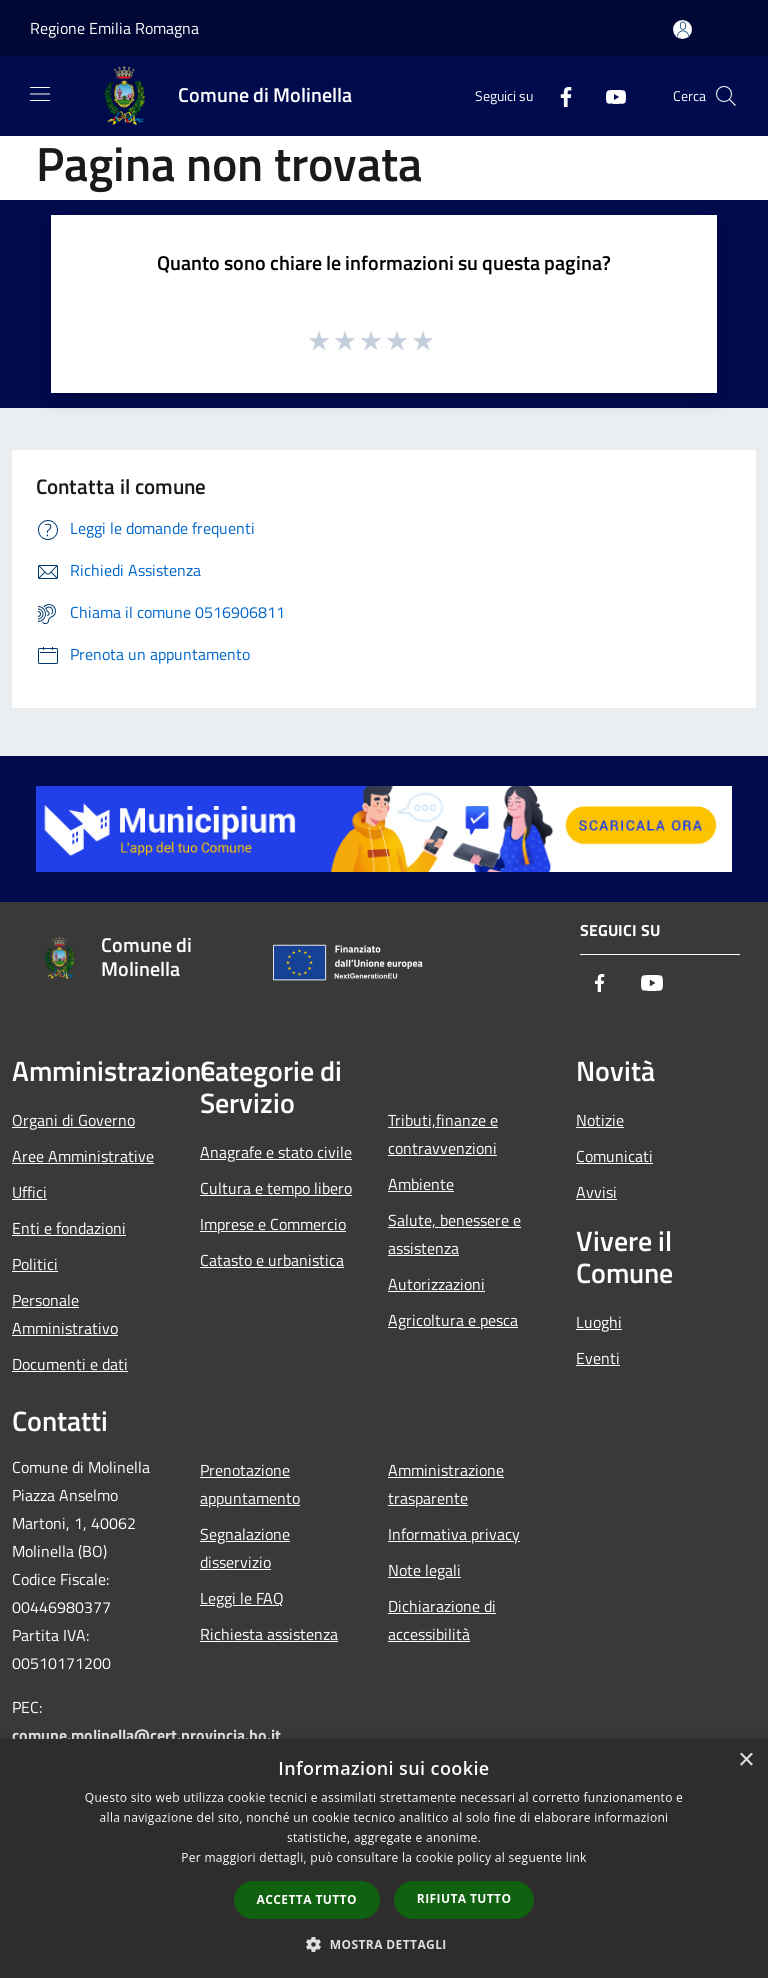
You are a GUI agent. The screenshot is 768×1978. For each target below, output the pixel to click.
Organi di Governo (73, 1120)
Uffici (29, 1192)
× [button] (745, 1760)
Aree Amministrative (83, 1156)
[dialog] (384, 1858)
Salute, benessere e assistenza (454, 1234)
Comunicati (614, 1156)
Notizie (600, 1120)
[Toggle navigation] (40, 94)
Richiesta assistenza (269, 1634)
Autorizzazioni (436, 1284)
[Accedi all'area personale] (682, 29)
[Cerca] (726, 96)
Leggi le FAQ (242, 1598)
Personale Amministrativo (65, 1314)
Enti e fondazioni (69, 1228)
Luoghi (599, 1322)
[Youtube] (608, 95)
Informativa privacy (454, 1534)
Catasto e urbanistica (272, 1260)
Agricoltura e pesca (453, 1320)
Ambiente (421, 1184)
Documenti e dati (70, 1364)
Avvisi (596, 1192)
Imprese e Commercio (273, 1224)
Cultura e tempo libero (276, 1188)
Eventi (598, 1358)
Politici (35, 1264)
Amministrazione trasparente (446, 1484)
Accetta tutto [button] (307, 1899)
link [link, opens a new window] (576, 1857)
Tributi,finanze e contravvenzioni (443, 1134)
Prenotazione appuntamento (250, 1484)
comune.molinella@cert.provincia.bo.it (146, 1735)
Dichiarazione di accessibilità (442, 1620)
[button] (384, 1944)
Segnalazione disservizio (245, 1548)
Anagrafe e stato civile (276, 1152)
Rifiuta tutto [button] (464, 1898)
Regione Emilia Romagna (114, 28)
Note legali (424, 1570)
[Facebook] (558, 95)
